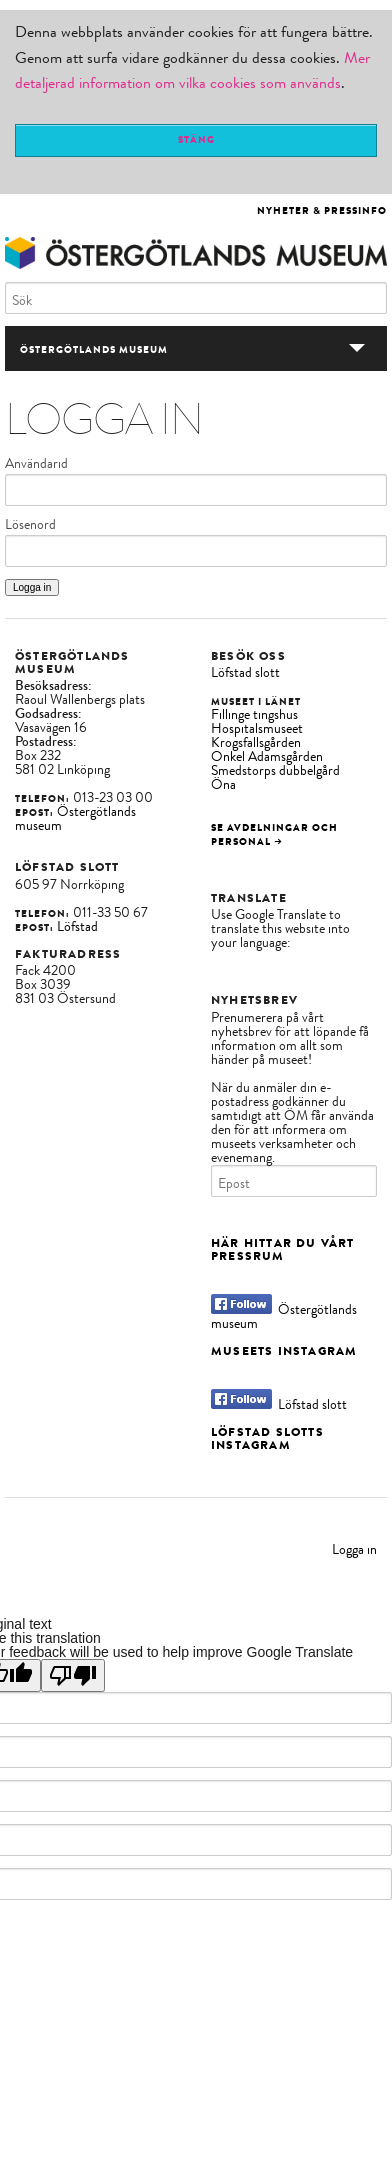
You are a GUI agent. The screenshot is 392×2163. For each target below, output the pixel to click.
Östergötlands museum (75, 818)
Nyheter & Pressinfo (322, 210)
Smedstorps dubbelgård (275, 770)
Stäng (196, 139)
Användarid (36, 464)
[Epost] (294, 1181)
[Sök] (196, 298)
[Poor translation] (73, 1675)
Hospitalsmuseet (257, 728)
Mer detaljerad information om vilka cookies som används (192, 71)
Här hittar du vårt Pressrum (283, 1249)
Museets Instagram (284, 1351)
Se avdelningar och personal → (274, 834)
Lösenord (30, 525)
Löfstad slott (245, 672)
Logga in (354, 1549)
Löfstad (77, 926)
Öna (223, 784)
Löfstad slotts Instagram (267, 1438)
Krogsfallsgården (256, 742)
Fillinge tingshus (254, 714)
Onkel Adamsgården (267, 756)
